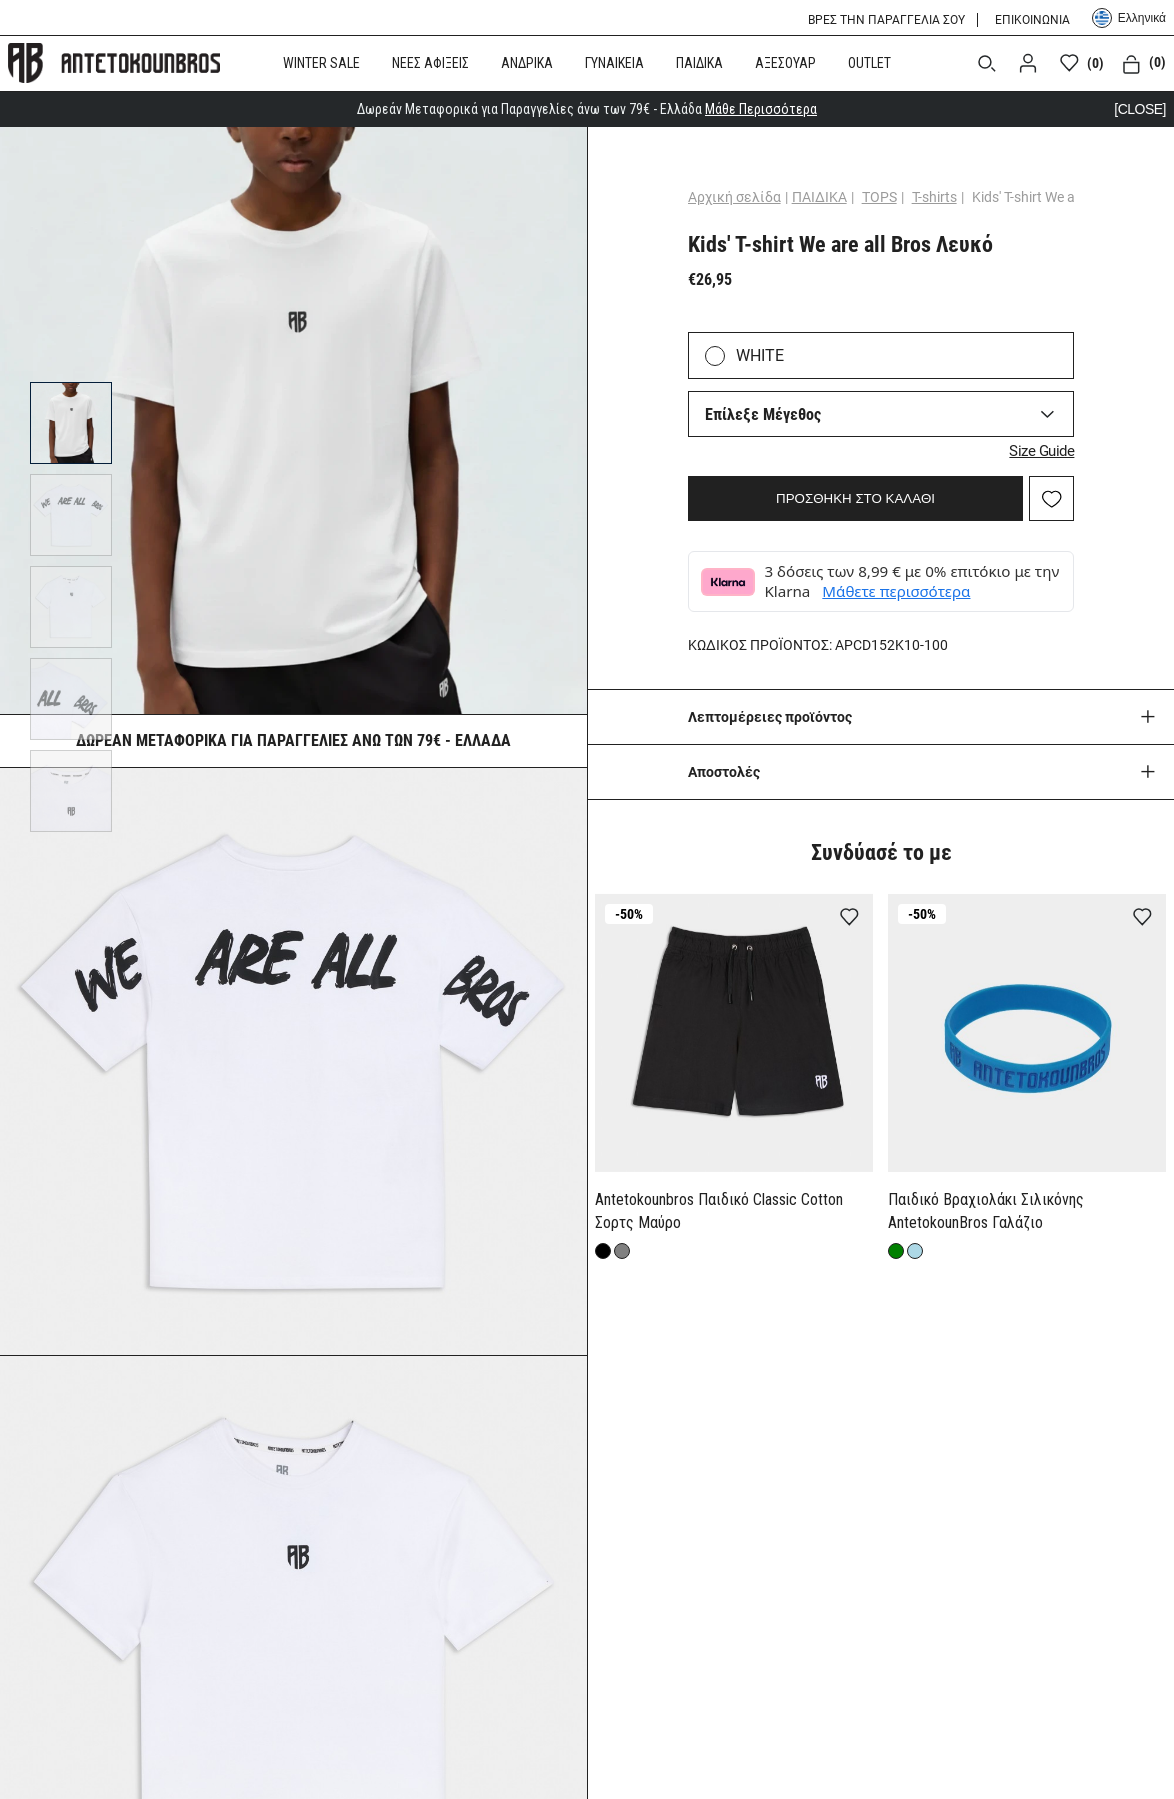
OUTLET (869, 63)
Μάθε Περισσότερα (761, 109)
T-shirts (934, 197)
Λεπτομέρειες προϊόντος (770, 717)
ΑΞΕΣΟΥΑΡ (785, 63)
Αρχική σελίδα (734, 197)
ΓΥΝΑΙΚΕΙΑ (614, 63)
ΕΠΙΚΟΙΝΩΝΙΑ (1032, 20)
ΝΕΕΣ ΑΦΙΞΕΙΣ (430, 63)
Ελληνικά (1129, 18)
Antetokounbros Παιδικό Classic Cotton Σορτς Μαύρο (719, 1211)
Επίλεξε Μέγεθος (763, 414)
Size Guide (1041, 451)
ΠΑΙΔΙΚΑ (699, 63)
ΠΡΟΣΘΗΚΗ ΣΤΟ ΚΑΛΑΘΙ (855, 498)
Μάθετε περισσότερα (896, 591)
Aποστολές (724, 772)
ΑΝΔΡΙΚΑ (527, 63)
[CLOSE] (1140, 109)
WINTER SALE (321, 63)
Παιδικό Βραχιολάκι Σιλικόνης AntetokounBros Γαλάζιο (986, 1211)
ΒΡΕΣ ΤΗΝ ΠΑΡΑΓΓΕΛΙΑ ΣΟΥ (886, 20)
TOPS (879, 197)
